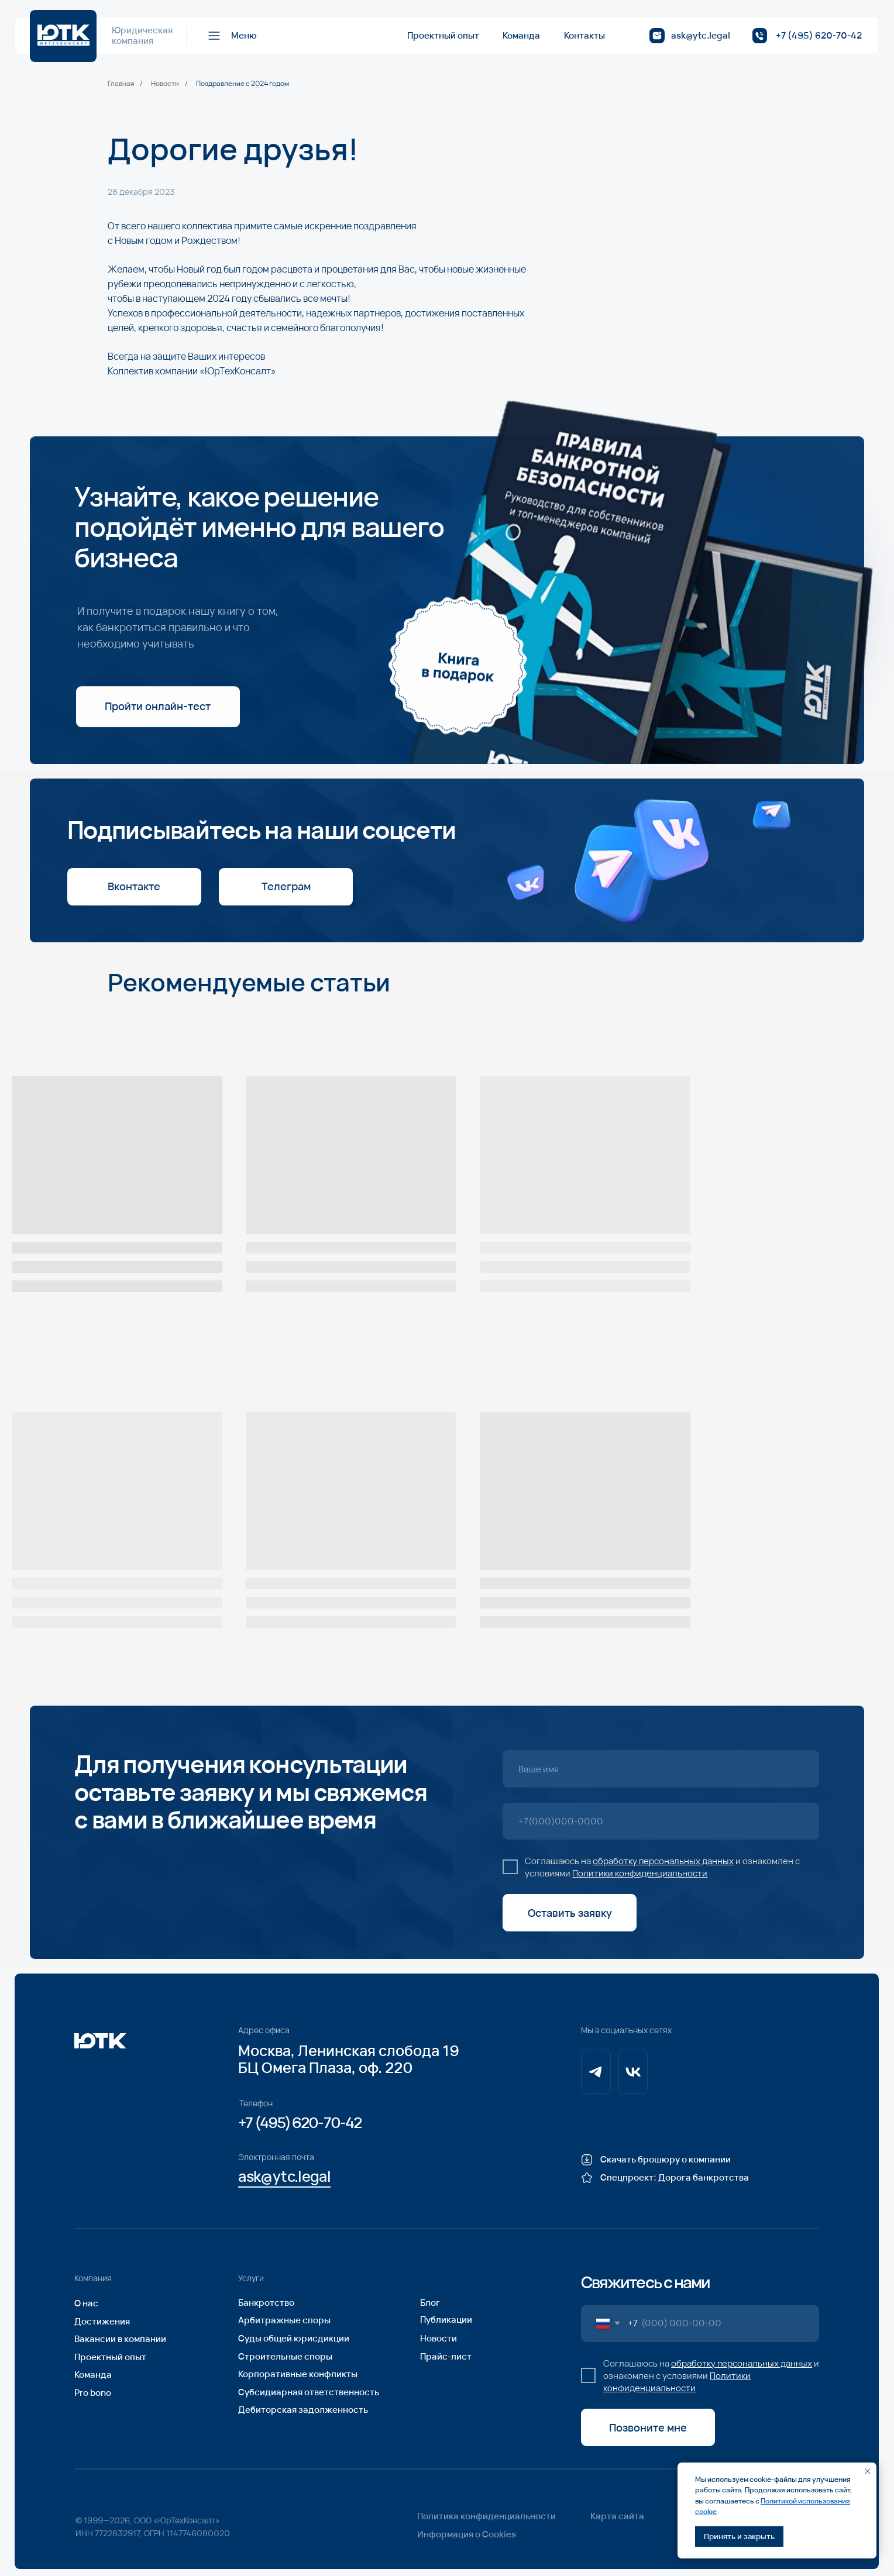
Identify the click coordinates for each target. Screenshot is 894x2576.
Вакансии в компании (120, 2339)
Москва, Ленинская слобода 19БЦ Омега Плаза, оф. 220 (348, 2059)
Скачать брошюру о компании (665, 2159)
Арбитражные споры (284, 2320)
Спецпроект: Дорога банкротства (674, 2177)
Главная (121, 83)
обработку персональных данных (663, 1861)
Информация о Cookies (466, 2534)
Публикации (446, 2319)
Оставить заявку (570, 1913)
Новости (165, 83)
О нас (86, 2303)
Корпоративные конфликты (297, 2374)
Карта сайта (617, 2516)
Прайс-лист (446, 2356)
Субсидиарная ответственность (308, 2392)
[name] (661, 1769)
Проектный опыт (443, 35)
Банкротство (266, 2302)
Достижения (102, 2321)
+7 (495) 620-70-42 (819, 35)
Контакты (584, 35)
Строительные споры (285, 2356)
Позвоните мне (648, 2427)
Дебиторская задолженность (303, 2409)
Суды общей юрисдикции (293, 2338)
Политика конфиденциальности (486, 2516)
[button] (231, 35)
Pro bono (92, 2392)
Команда (521, 35)
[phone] (661, 1821)
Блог (430, 2302)
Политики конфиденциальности (639, 1873)
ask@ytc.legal (700, 35)
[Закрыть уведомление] (868, 2471)
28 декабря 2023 (141, 191)
